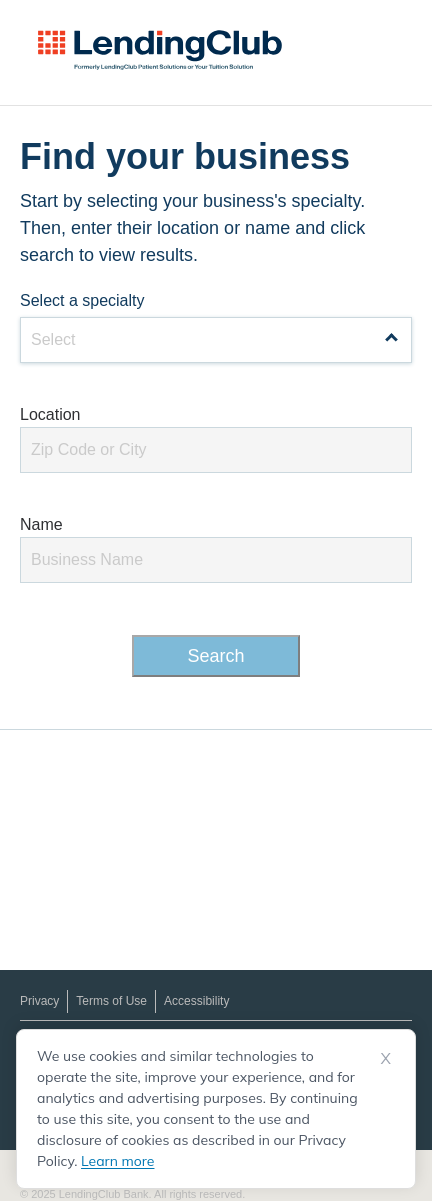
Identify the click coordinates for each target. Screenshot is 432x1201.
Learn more (117, 1161)
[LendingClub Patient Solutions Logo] (160, 50)
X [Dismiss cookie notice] (386, 1058)
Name (41, 524)
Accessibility (196, 1001)
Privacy (39, 1001)
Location (50, 414)
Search (215, 656)
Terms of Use (111, 1001)
